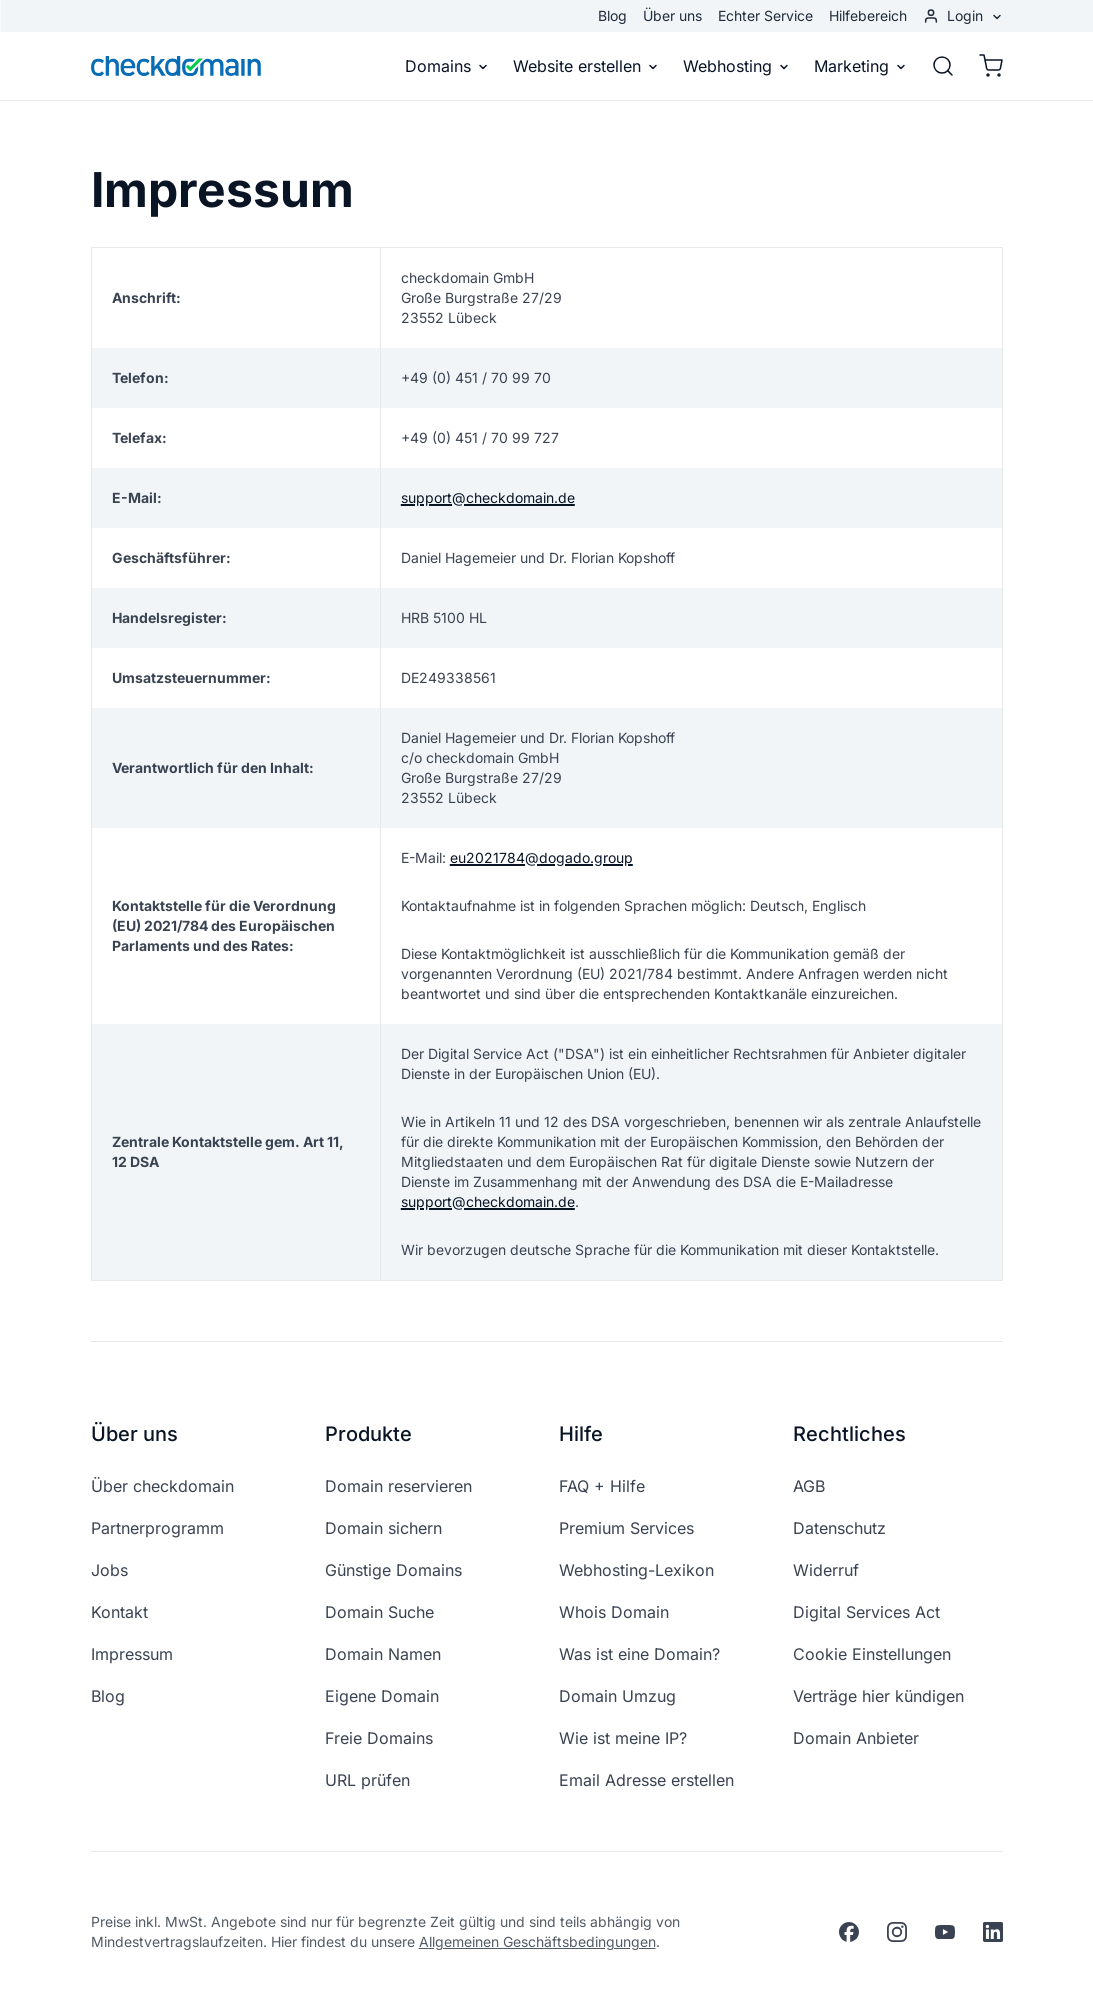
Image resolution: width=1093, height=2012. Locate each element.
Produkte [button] (368, 1434)
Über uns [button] (134, 1434)
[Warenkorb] (985, 66)
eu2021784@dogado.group (541, 857)
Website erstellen (586, 66)
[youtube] (945, 1932)
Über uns (672, 15)
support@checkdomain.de (488, 497)
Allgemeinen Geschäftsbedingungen (537, 1941)
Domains (447, 66)
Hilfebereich (868, 15)
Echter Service (765, 15)
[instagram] (897, 1932)
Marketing (860, 66)
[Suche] (943, 66)
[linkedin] (993, 1932)
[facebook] (849, 1932)
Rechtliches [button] (849, 1434)
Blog (612, 15)
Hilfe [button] (581, 1434)
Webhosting (736, 66)
